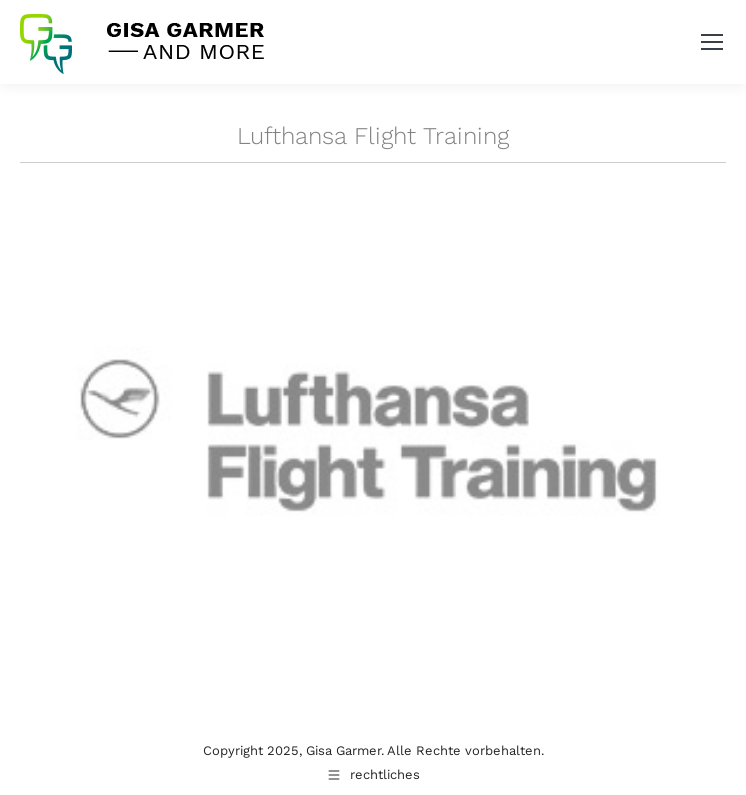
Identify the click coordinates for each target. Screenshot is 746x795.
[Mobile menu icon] (712, 42)
